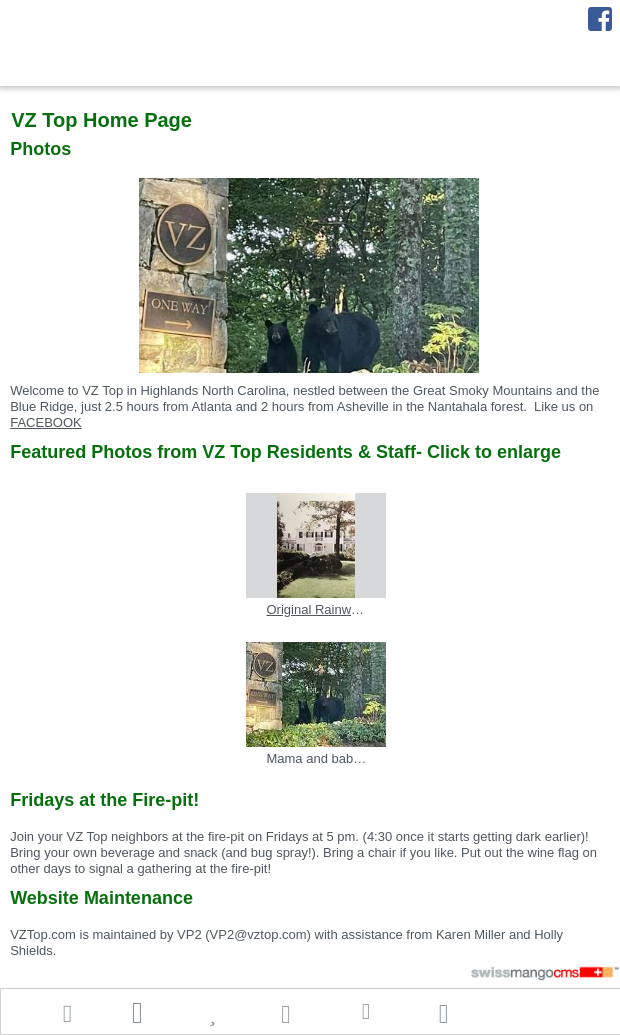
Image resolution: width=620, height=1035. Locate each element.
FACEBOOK (46, 422)
